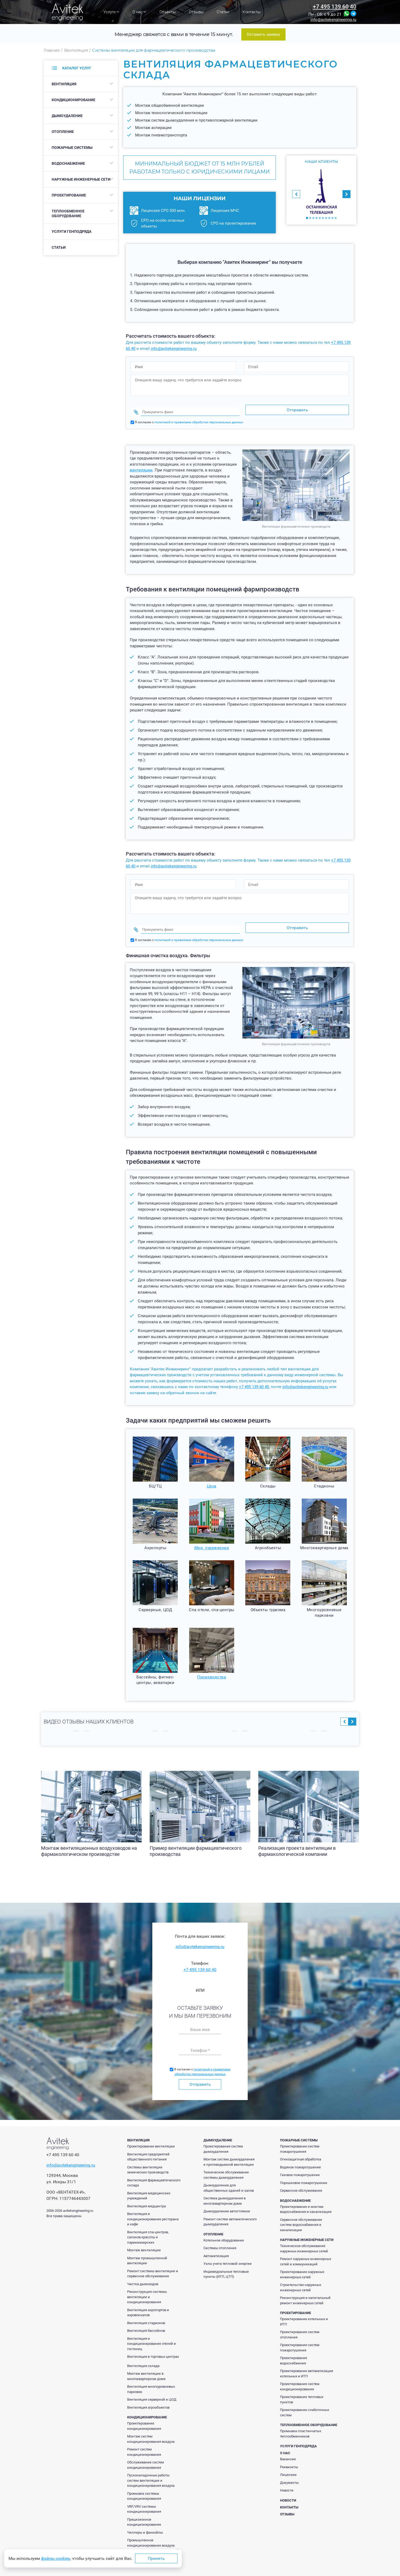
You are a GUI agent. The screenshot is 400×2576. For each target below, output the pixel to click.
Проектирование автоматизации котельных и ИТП (306, 2363)
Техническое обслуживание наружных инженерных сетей (304, 2238)
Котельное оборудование (223, 2230)
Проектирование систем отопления (299, 2324)
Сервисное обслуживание (301, 2180)
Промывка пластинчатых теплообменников (300, 2423)
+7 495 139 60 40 (334, 6)
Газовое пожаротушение (300, 2165)
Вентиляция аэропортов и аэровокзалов (148, 2302)
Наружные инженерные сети (81, 179)
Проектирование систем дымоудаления (223, 2138)
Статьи (223, 12)
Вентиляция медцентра (146, 2196)
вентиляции (141, 465)
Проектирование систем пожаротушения (299, 2138)
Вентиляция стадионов (146, 2313)
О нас (139, 12)
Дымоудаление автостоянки (226, 2201)
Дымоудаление (67, 116)
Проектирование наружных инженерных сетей (302, 2264)
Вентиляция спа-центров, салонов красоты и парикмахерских (148, 2227)
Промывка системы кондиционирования (144, 2486)
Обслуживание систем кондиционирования (145, 2454)
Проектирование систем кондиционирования (299, 2376)
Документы (289, 2473)
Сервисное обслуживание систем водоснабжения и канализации (301, 2215)
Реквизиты (289, 2457)
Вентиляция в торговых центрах (153, 2346)
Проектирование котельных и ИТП (304, 2311)
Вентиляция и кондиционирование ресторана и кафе (153, 2209)
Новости (287, 2480)
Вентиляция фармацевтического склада (153, 2172)
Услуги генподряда (71, 231)
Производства (211, 1667)
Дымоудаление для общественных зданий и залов (228, 2177)
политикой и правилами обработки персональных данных (198, 417)
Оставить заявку (263, 34)
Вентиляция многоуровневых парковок (151, 2379)
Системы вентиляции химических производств (147, 2159)
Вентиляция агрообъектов (148, 2397)
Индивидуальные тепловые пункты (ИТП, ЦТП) (226, 2264)
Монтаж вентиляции (144, 2240)
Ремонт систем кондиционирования (144, 2441)
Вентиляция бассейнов (146, 2321)
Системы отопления (219, 2238)
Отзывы (196, 12)
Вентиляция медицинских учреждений (148, 2185)
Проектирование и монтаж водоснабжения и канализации (306, 2199)
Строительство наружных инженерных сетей (300, 2277)
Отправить (200, 2074)
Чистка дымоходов (142, 2274)
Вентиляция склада (143, 2356)
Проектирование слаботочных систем (304, 2402)
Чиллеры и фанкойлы (145, 2522)
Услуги (111, 12)
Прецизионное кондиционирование (144, 2512)
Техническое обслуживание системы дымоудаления (226, 2164)
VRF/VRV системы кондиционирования (144, 2499)
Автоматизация (216, 2246)
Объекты (167, 12)
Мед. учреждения (211, 1537)
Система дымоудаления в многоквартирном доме (224, 2190)
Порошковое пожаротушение (303, 2173)
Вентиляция (64, 84)
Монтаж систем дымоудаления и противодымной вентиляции (229, 2151)
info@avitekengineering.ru (333, 20)
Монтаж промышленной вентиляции (147, 2250)
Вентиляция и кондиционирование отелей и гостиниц (151, 2334)
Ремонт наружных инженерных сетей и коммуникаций (305, 2251)
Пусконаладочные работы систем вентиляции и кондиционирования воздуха (151, 2470)
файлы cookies (55, 2558)
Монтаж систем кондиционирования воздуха (151, 2429)
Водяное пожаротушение (300, 2157)
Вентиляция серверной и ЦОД (151, 2389)
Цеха (211, 1476)
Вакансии (288, 2449)
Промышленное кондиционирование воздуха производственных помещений (153, 2535)
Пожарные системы (72, 147)
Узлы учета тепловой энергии (227, 2254)
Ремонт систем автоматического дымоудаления (230, 2211)
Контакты (251, 12)
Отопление (63, 132)
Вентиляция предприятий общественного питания (148, 2146)
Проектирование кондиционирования (144, 2416)
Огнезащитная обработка (300, 2149)
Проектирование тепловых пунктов (301, 2389)
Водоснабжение (68, 163)
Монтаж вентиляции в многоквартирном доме (146, 2366)
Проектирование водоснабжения (293, 2350)
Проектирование (69, 195)
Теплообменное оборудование (68, 213)
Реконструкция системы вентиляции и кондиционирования (147, 2287)
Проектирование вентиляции (151, 2136)
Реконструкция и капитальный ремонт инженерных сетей (305, 2290)
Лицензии (288, 2465)
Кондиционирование (73, 100)
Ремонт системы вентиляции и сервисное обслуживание (152, 2263)
